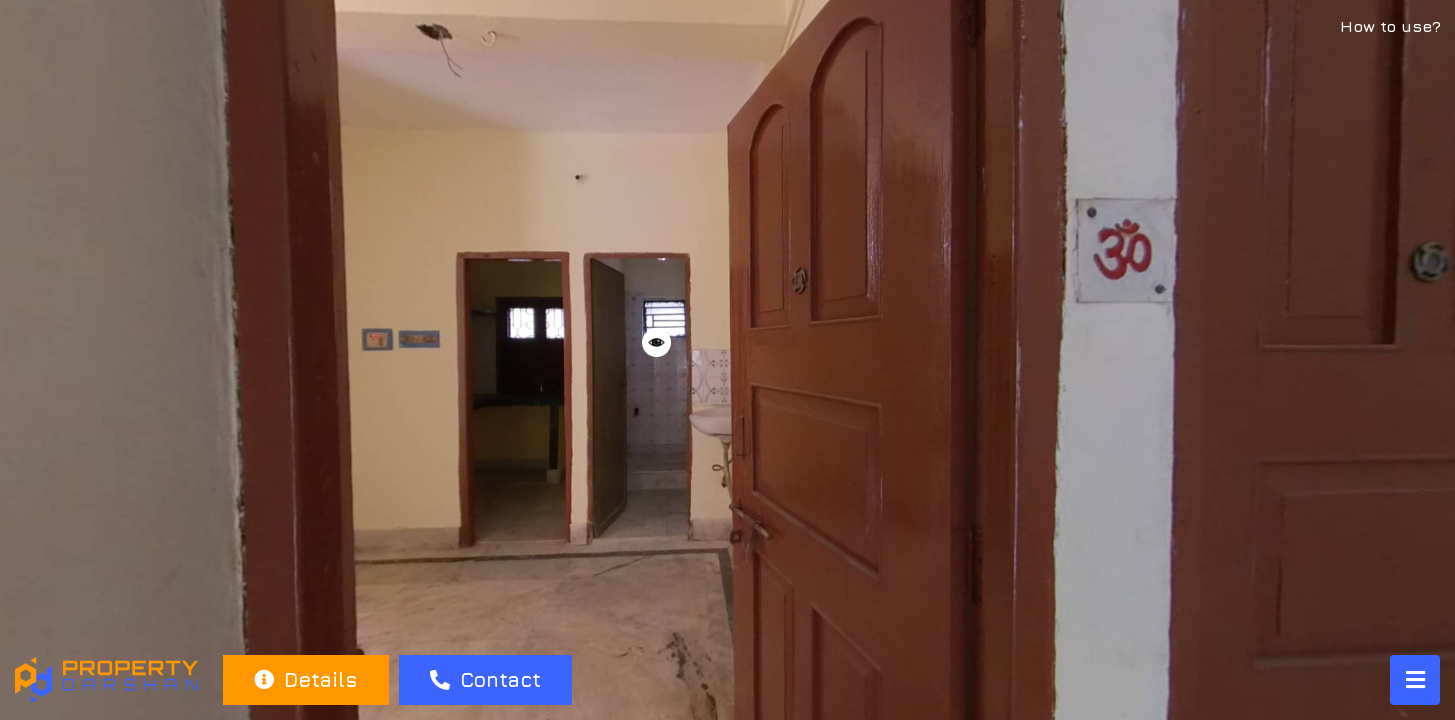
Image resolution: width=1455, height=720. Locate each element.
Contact (485, 679)
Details (305, 679)
